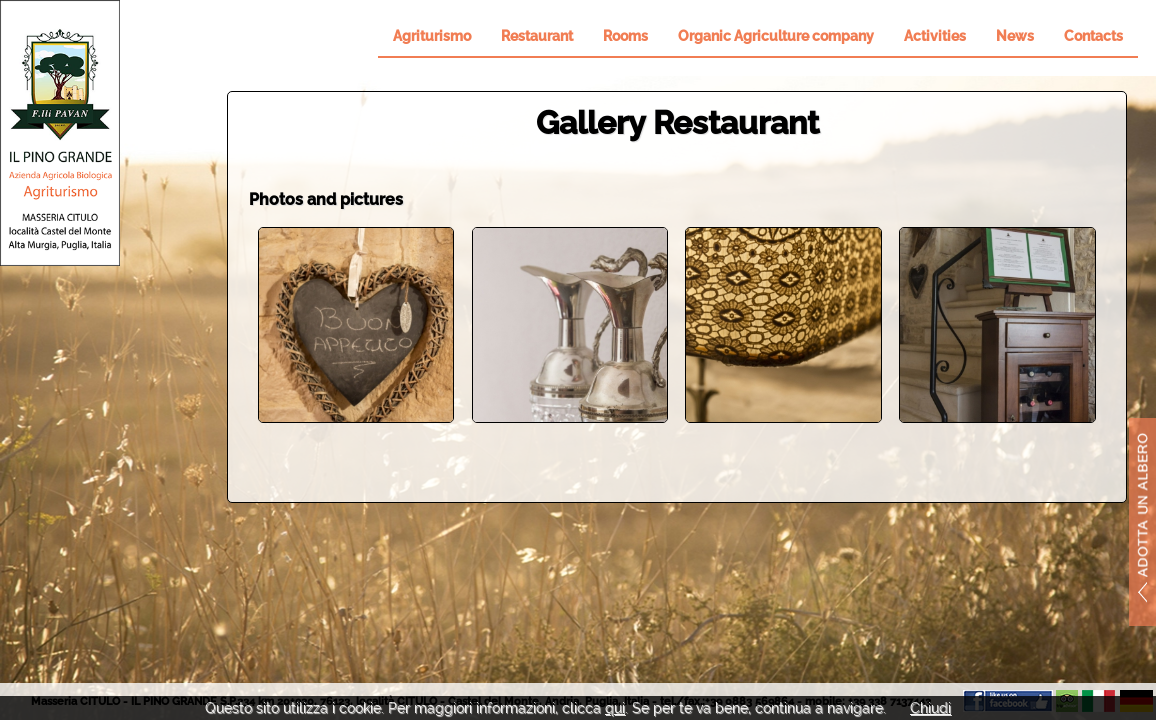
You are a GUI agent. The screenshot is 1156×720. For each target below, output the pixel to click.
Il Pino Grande (60, 133)
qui (615, 708)
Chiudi (930, 708)
